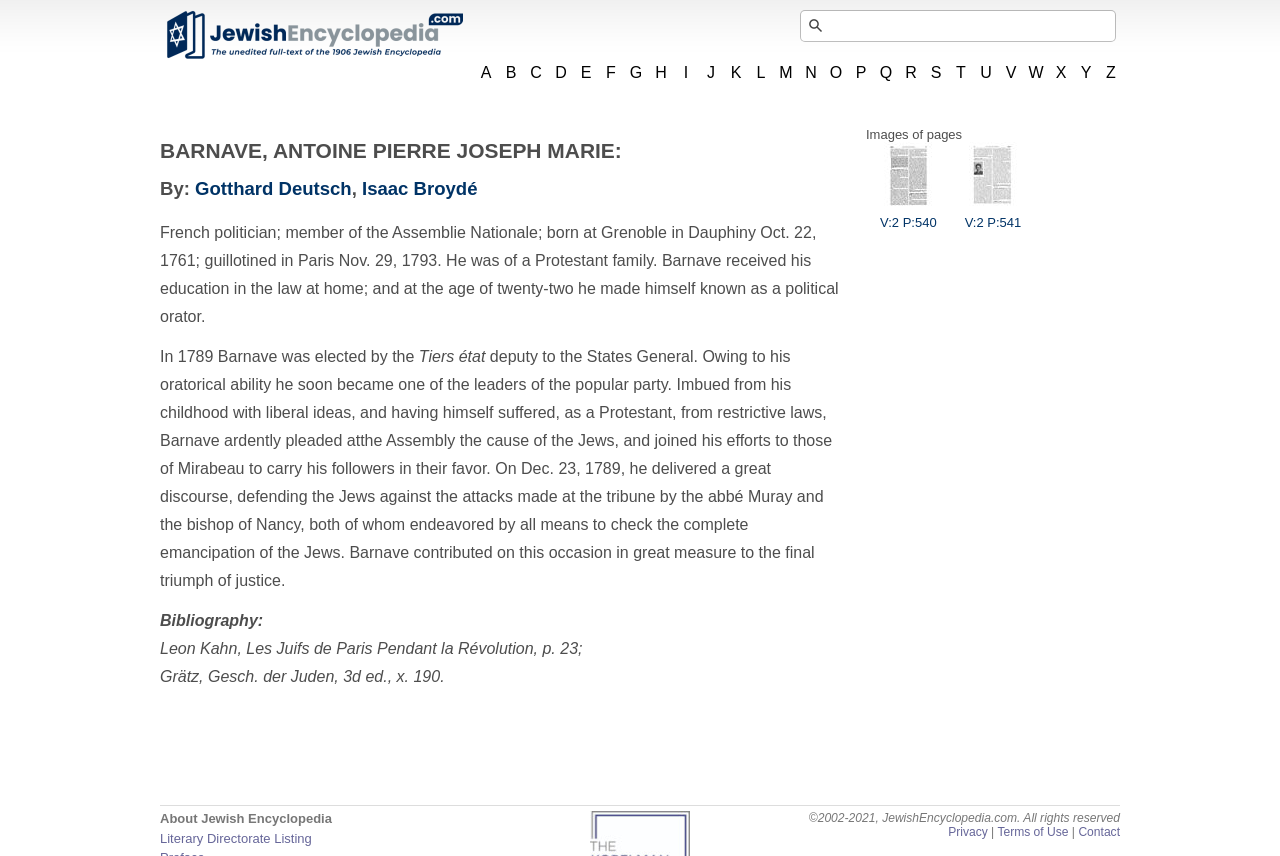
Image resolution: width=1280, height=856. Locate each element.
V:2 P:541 (993, 215)
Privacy (968, 832)
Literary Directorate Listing (236, 838)
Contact (1099, 832)
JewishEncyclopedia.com (314, 35)
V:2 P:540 (908, 215)
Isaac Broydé (419, 188)
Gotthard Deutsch (273, 188)
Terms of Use (1032, 832)
